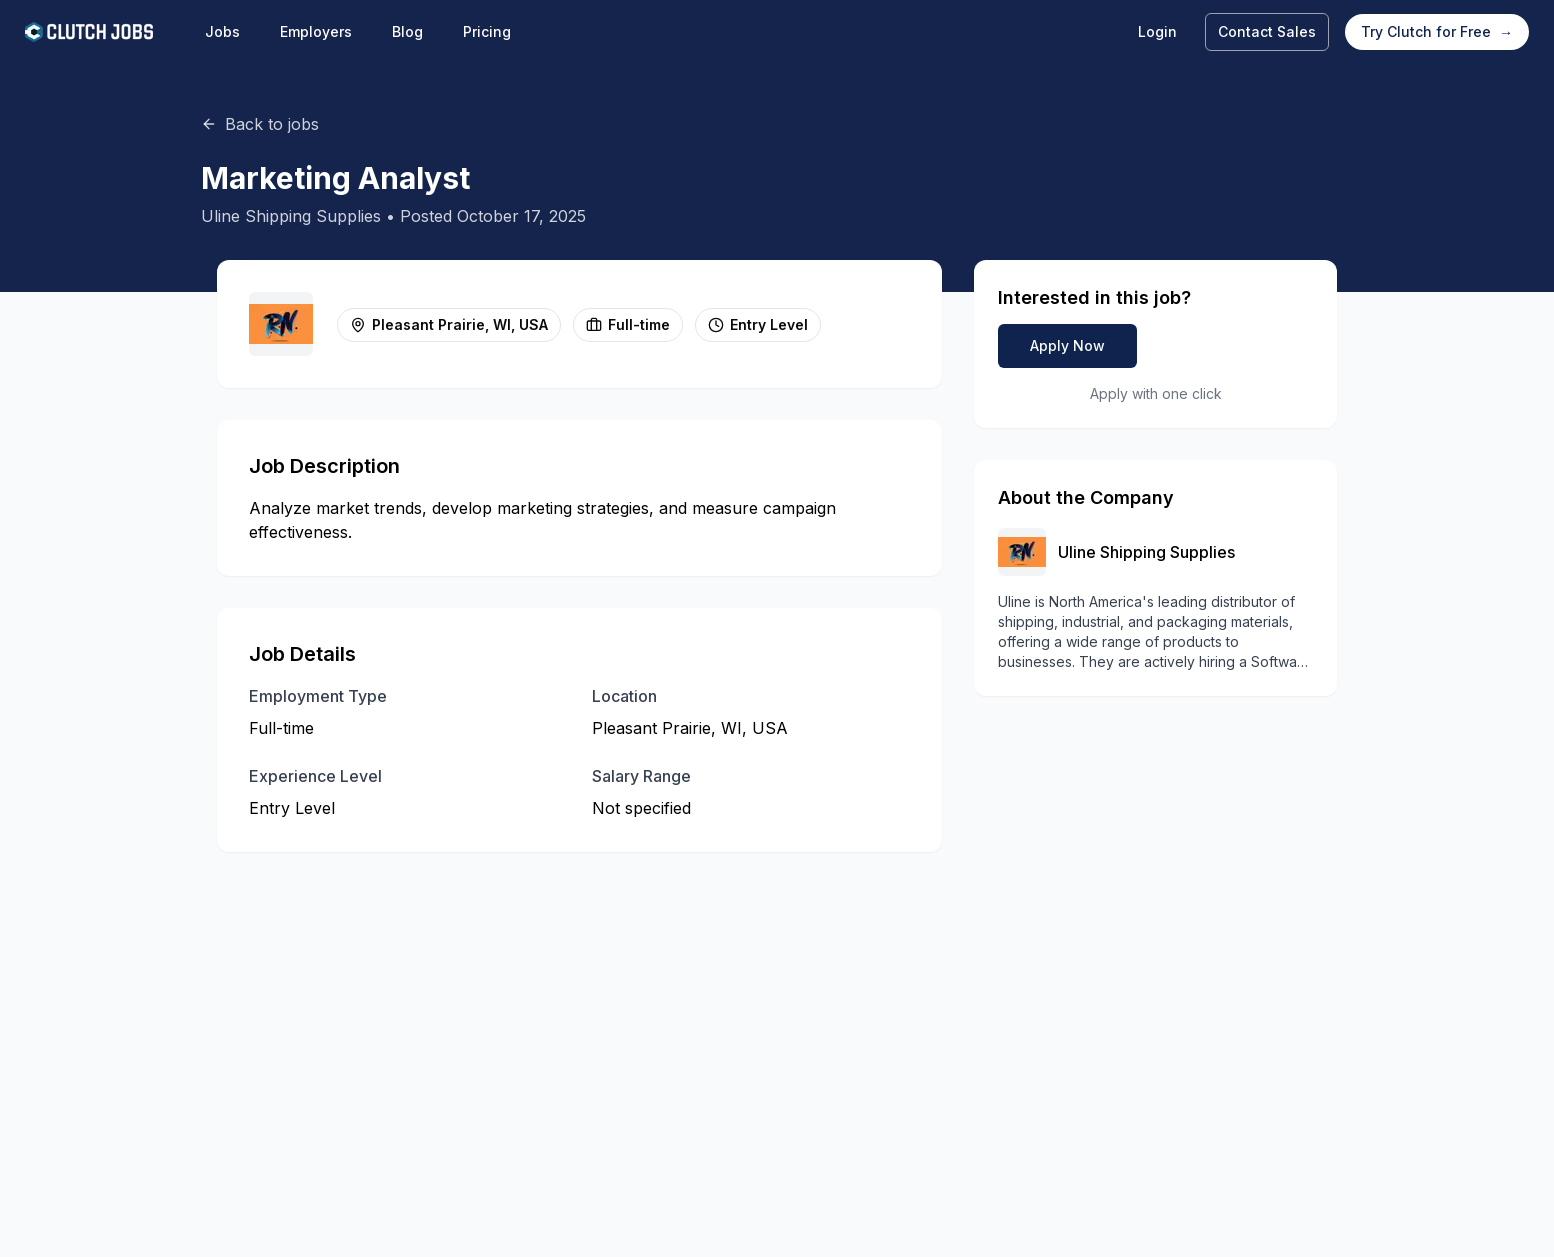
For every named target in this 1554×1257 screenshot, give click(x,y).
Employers (316, 31)
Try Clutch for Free (1437, 31)
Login (1157, 31)
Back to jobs (260, 124)
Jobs (222, 31)
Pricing (487, 31)
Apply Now (1067, 345)
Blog (407, 31)
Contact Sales (1267, 31)
